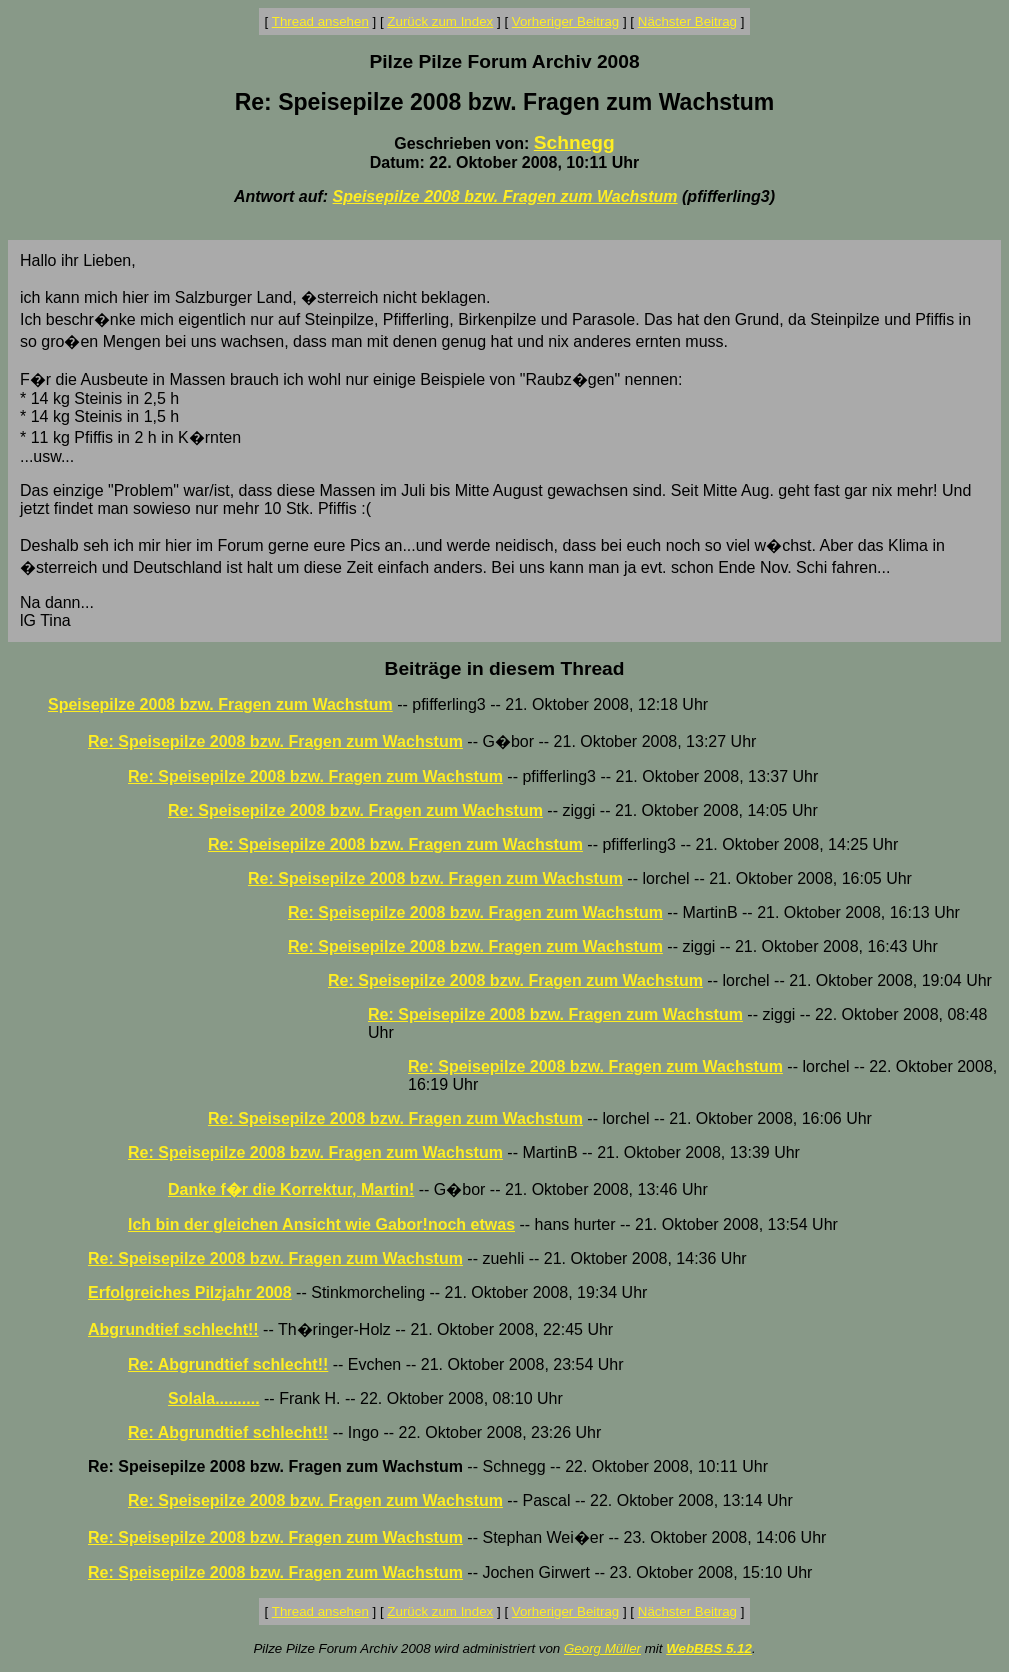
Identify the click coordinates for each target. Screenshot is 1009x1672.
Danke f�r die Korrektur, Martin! (291, 1189)
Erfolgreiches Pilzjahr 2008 (190, 1292)
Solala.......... (214, 1398)
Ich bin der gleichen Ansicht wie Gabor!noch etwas (321, 1224)
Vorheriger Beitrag (565, 21)
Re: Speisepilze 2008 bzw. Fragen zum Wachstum (275, 741)
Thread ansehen (320, 21)
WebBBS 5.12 (709, 1648)
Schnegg (574, 142)
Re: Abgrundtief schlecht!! (228, 1364)
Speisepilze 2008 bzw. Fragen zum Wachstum (505, 196)
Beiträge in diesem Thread (505, 668)
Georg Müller (602, 1648)
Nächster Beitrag (687, 21)
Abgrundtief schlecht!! (173, 1329)
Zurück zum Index (440, 21)
